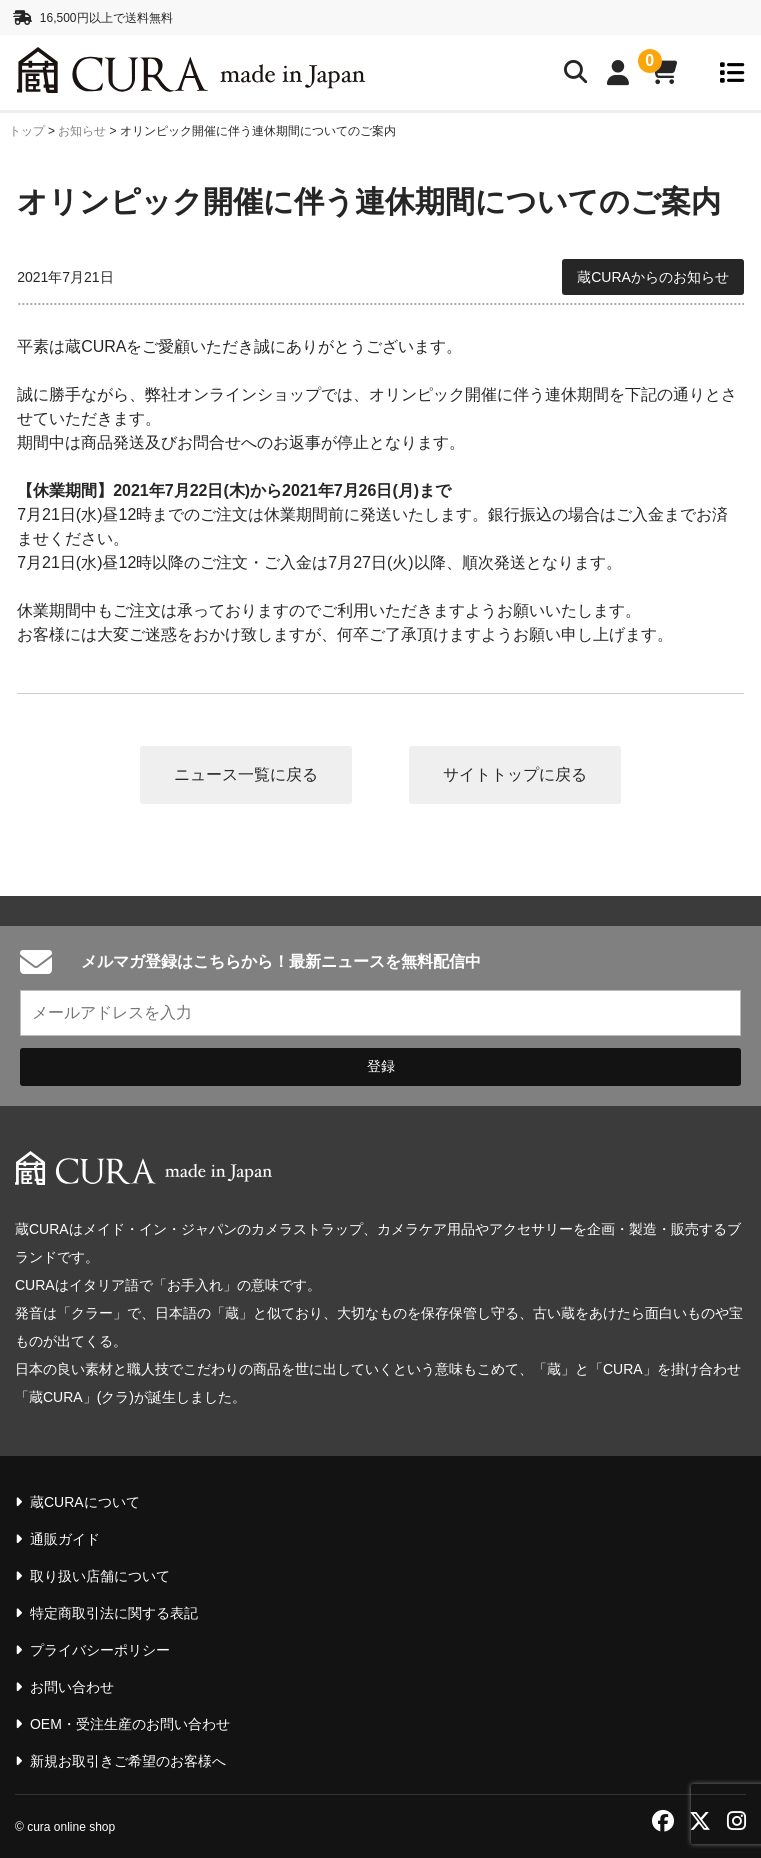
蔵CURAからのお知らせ (653, 277)
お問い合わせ (72, 1687)
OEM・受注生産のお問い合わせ (130, 1724)
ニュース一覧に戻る (246, 774)
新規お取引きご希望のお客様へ (128, 1761)
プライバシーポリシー (100, 1650)
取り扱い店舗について (100, 1576)
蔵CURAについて (85, 1502)
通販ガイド (65, 1539)
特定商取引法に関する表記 (114, 1613)
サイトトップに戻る (515, 774)
